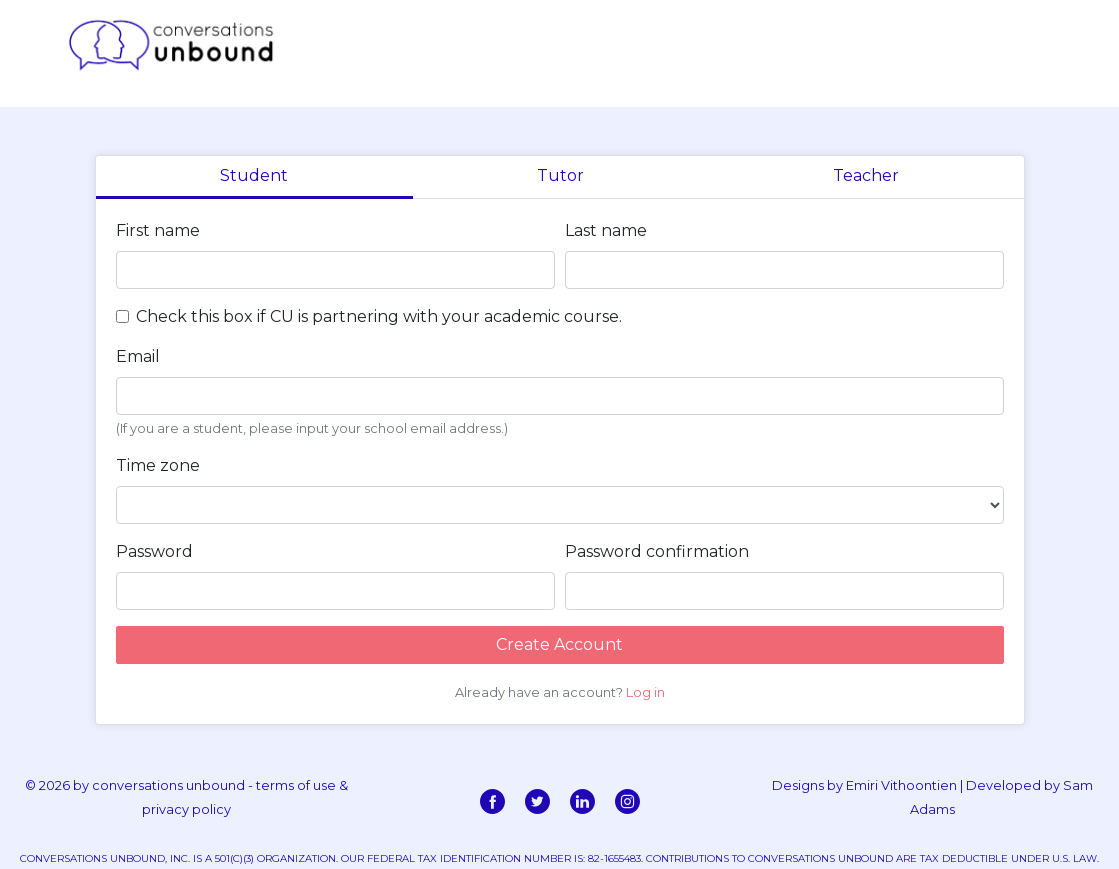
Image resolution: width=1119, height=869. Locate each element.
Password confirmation (657, 551)
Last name (606, 230)
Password (154, 551)
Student (254, 175)
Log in (645, 692)
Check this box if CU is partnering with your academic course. (379, 316)
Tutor (560, 175)
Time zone (158, 465)
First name (158, 230)
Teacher (866, 175)
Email (138, 356)
